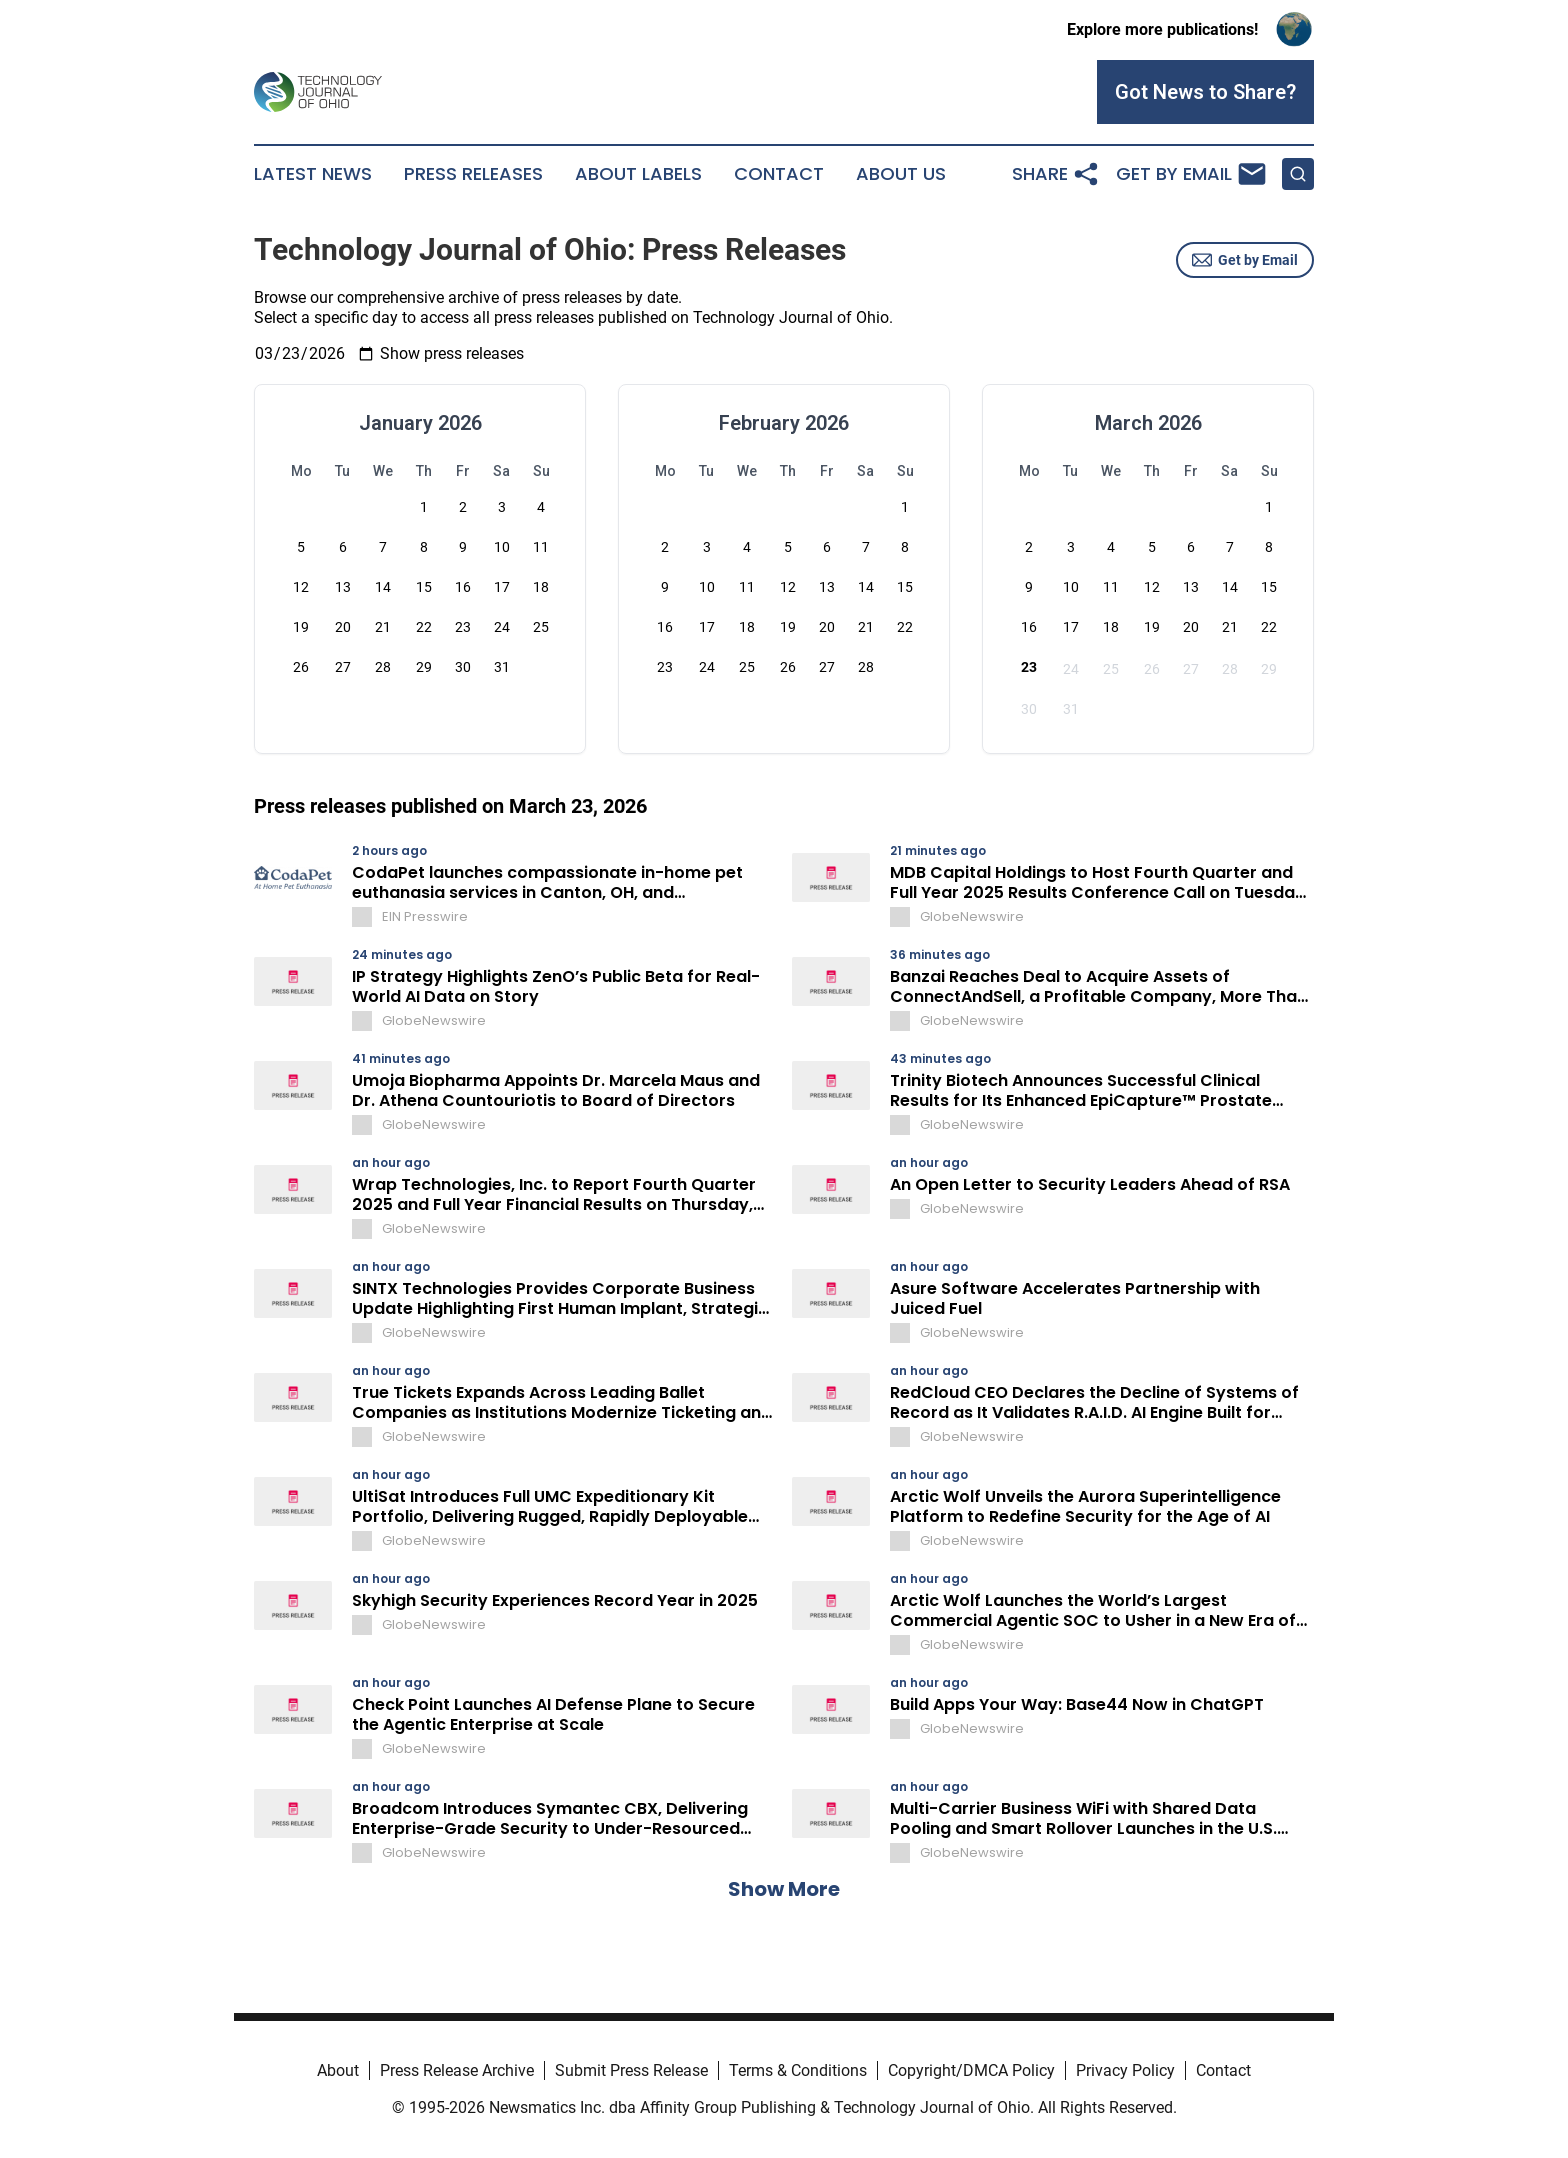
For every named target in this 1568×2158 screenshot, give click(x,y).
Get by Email (1245, 260)
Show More (784, 1889)
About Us (901, 174)
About (338, 2070)
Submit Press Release (631, 2070)
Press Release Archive (457, 2070)
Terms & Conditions (798, 2070)
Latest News (313, 174)
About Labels (638, 174)
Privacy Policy (1125, 2070)
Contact (779, 174)
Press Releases (473, 174)
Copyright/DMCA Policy (971, 2070)
